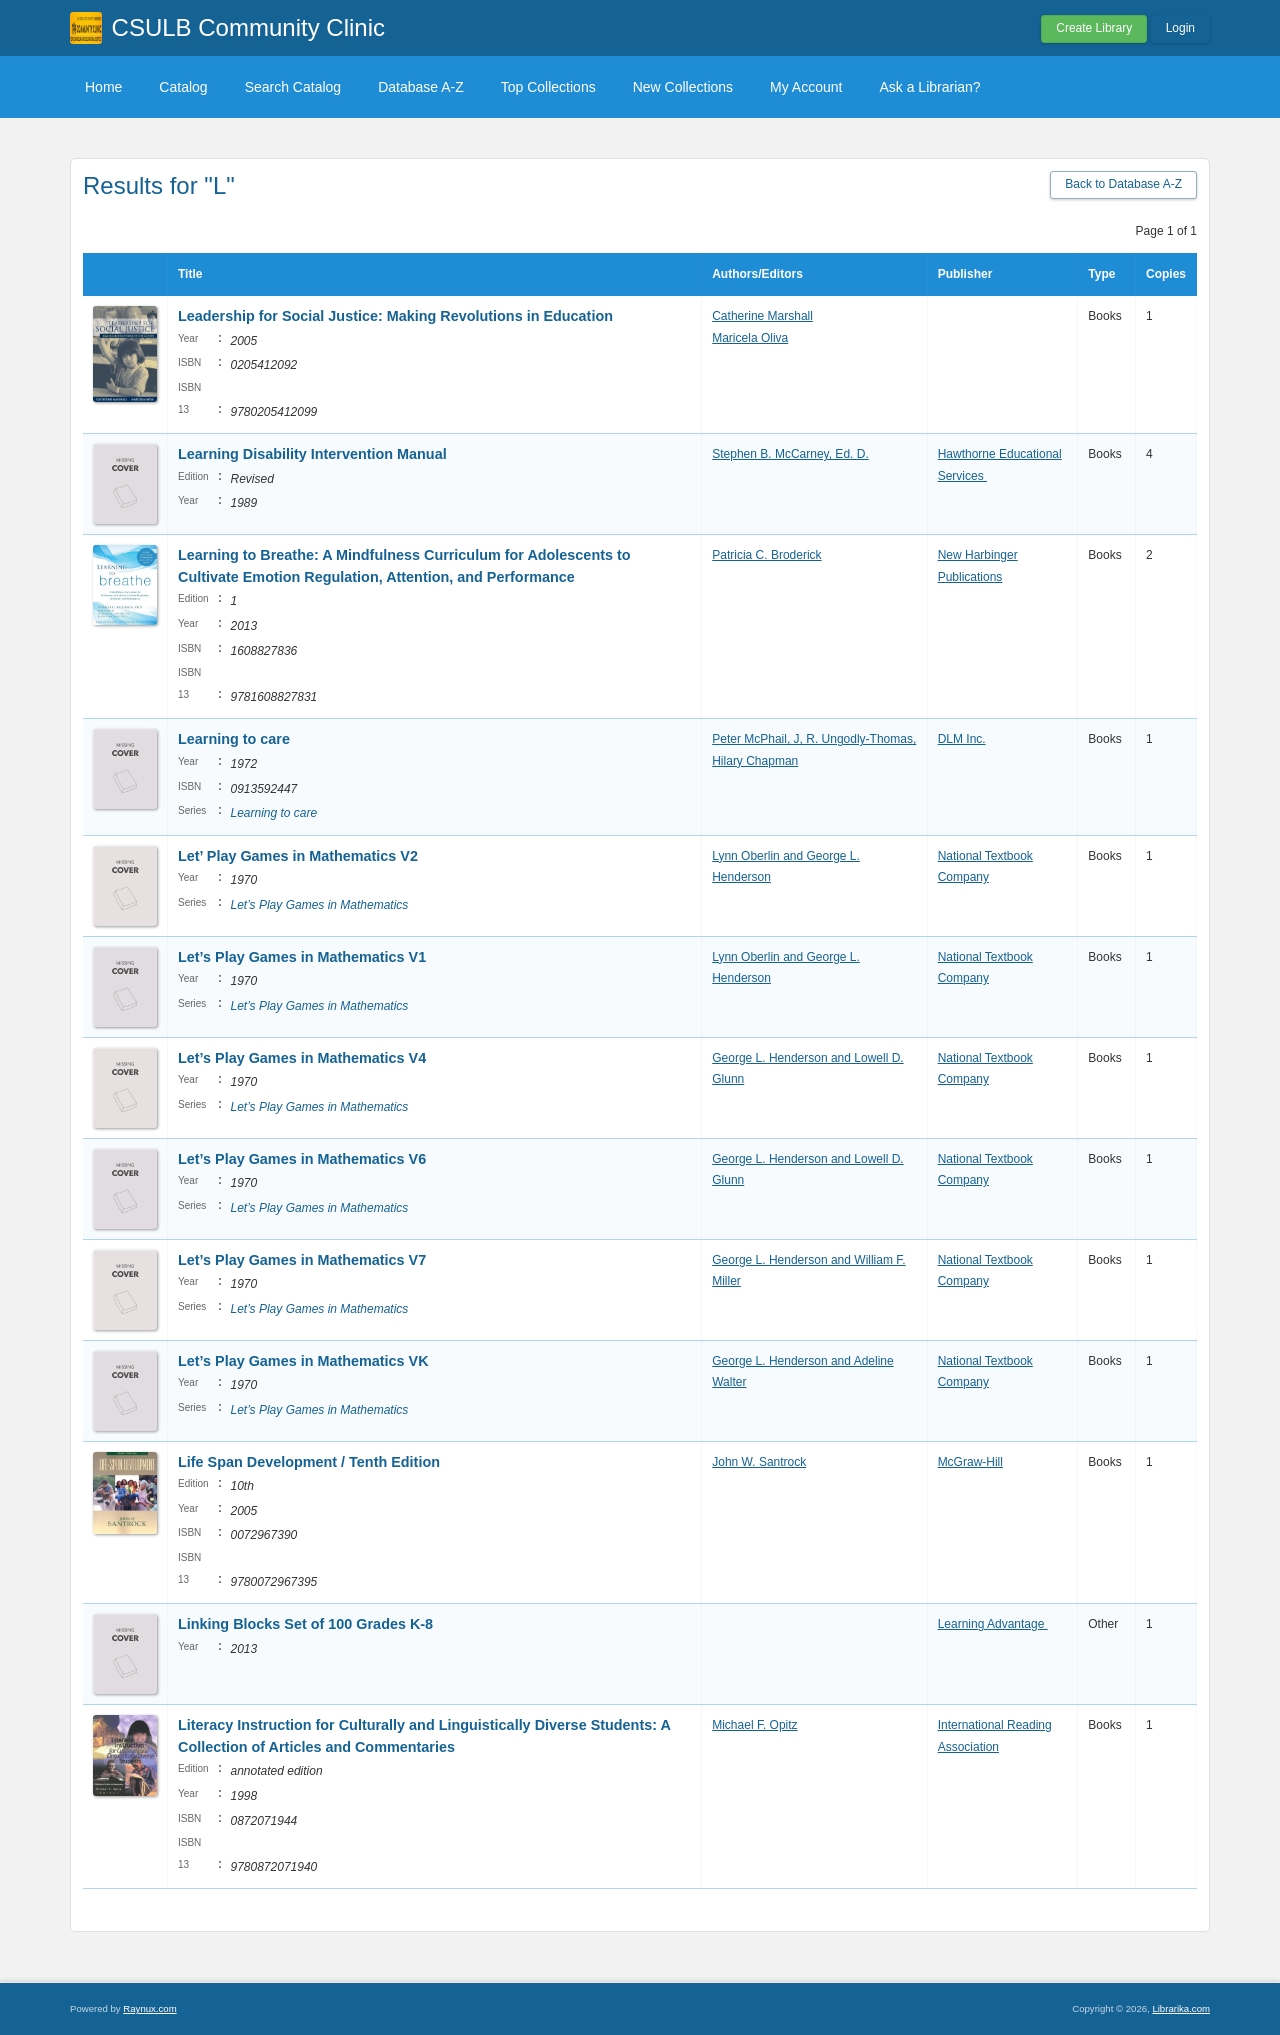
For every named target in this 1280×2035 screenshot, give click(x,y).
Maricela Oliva (750, 338)
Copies (1166, 274)
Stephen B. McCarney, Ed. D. (790, 454)
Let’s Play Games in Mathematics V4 (302, 1058)
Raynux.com (149, 2008)
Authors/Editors (757, 274)
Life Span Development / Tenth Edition (311, 1462)
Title (190, 274)
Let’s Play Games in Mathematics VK (303, 1361)
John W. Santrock (759, 1462)
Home (103, 87)
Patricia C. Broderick (766, 555)
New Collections (683, 87)
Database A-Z (421, 87)
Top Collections (548, 87)
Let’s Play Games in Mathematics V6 (302, 1159)
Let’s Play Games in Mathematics (319, 905)
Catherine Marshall (762, 316)
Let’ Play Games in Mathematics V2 (298, 856)
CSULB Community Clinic (248, 27)
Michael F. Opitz (754, 1725)
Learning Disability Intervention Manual (314, 454)
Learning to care (234, 739)
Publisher (965, 274)
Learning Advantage (993, 1624)
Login (1180, 28)
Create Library (1094, 28)
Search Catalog (293, 87)
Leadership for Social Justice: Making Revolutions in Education (395, 316)
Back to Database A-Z (1123, 184)
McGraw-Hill (970, 1462)
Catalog (183, 87)
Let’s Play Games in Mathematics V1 (302, 957)
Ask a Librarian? (929, 87)
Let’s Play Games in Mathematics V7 (302, 1260)
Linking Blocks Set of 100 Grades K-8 (305, 1624)
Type (1101, 274)
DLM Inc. (962, 739)
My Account (806, 87)
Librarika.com (1181, 2008)
